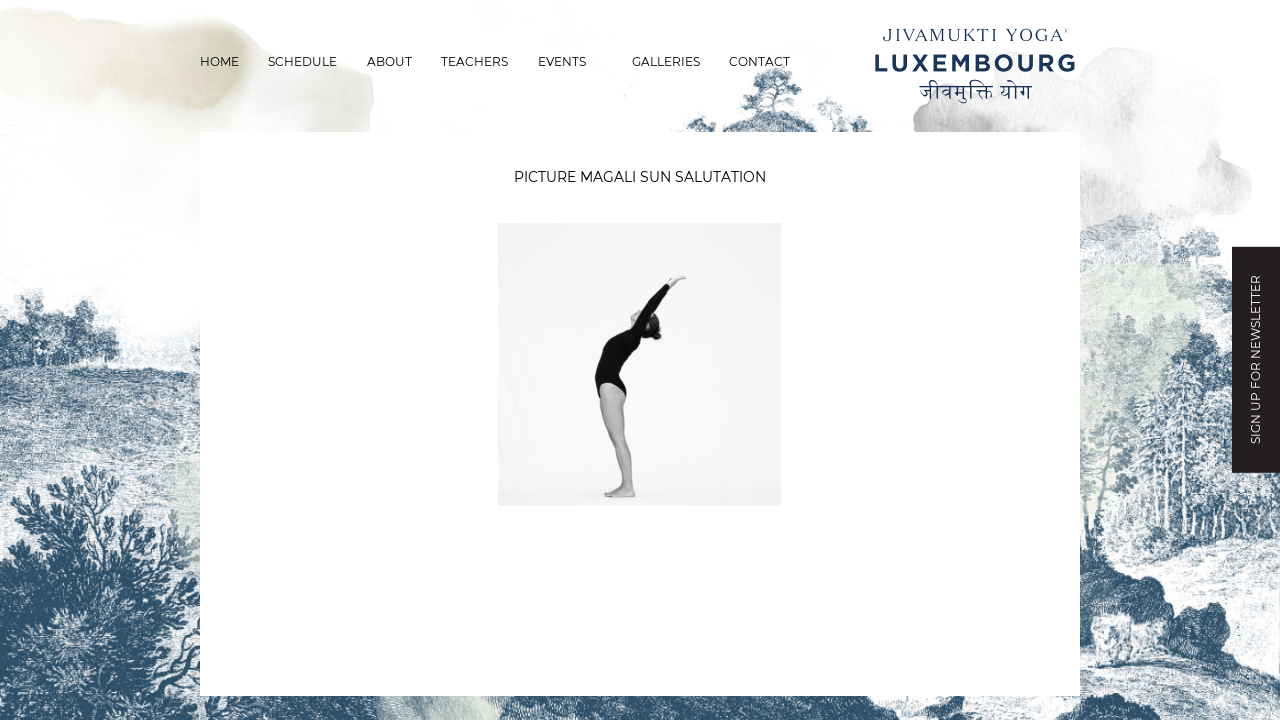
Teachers (474, 61)
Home (219, 61)
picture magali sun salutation (640, 177)
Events (562, 61)
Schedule (302, 61)
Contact (759, 61)
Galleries (666, 61)
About (389, 61)
